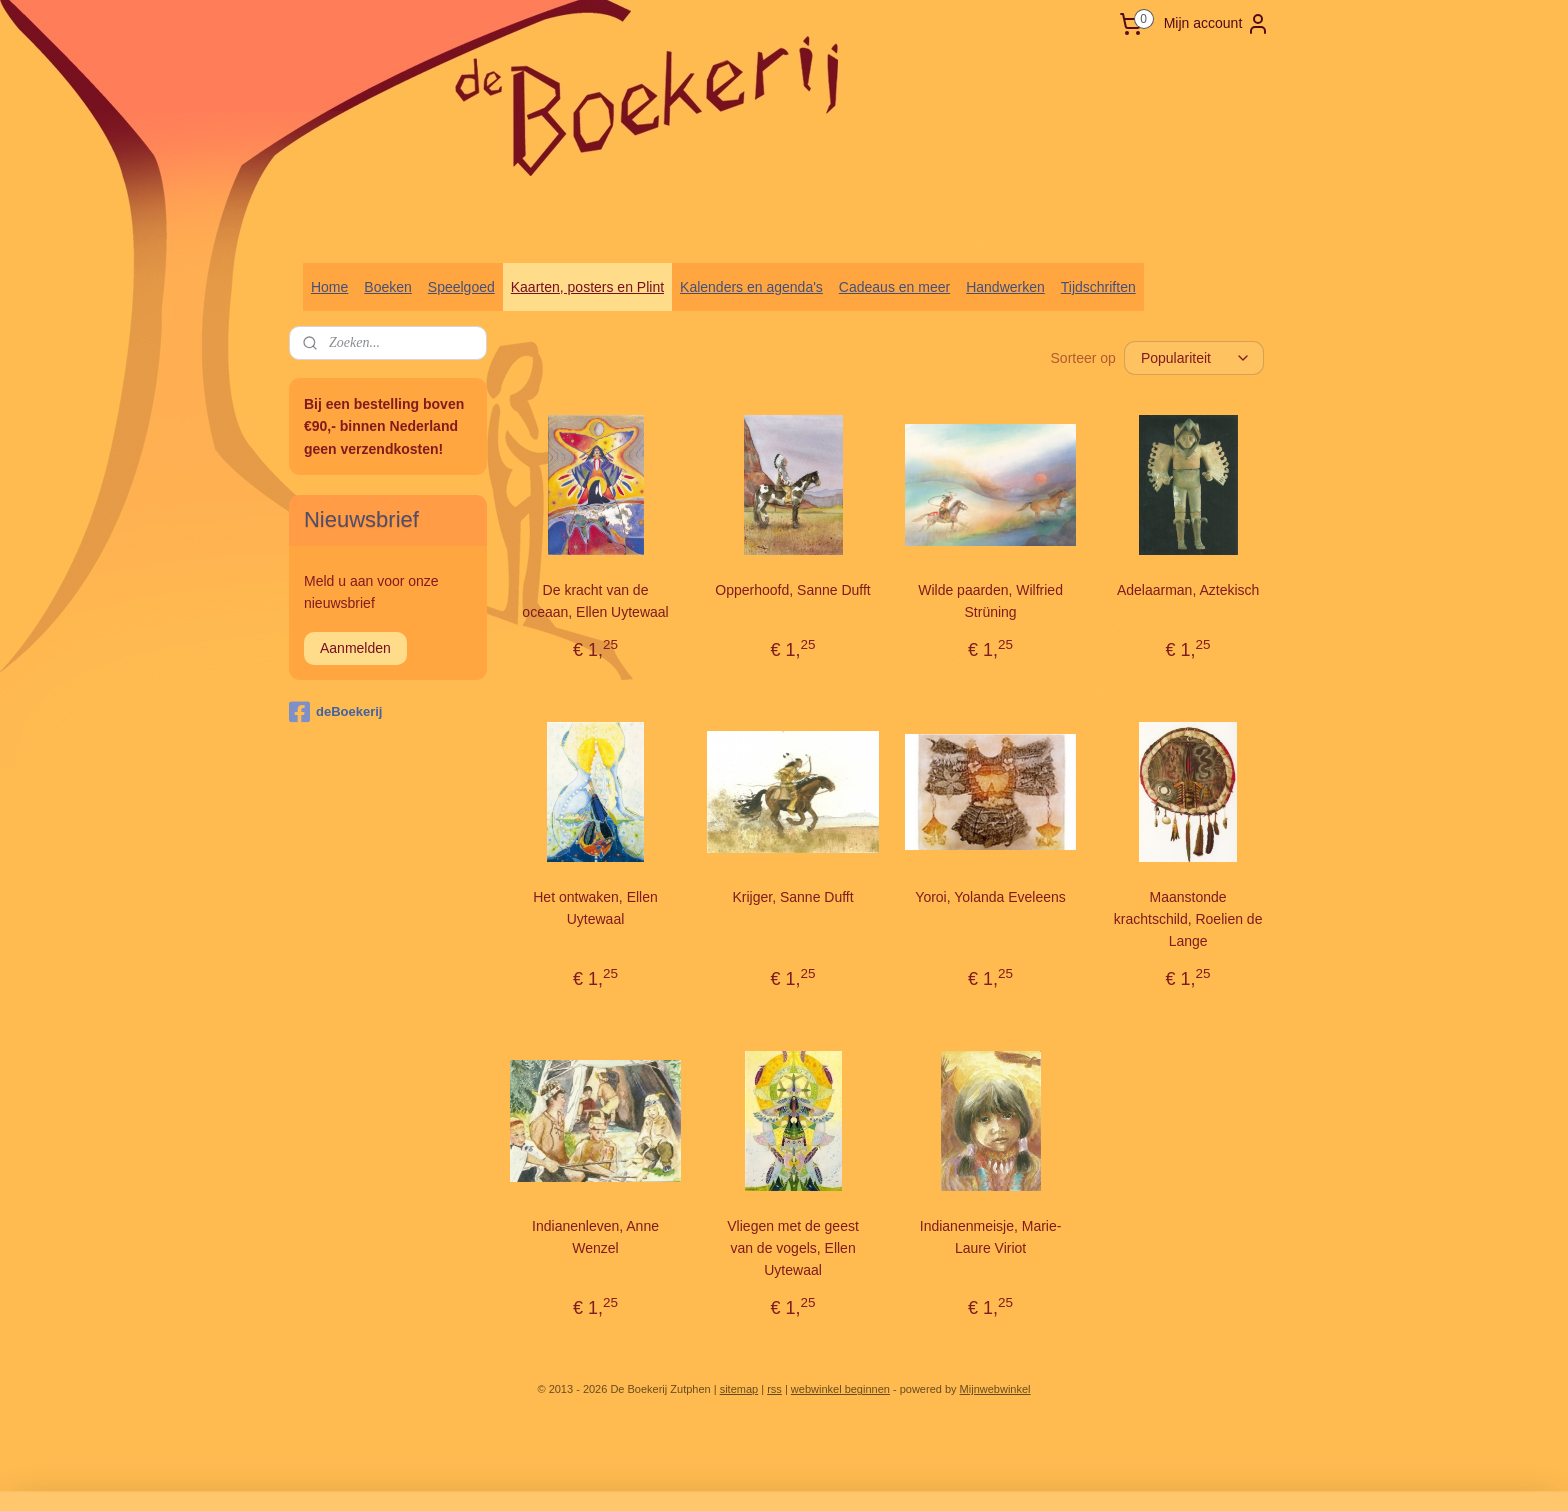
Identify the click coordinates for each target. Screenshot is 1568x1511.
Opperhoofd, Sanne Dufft (792, 590)
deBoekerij (335, 712)
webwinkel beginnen (840, 1389)
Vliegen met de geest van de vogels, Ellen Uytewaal (793, 1248)
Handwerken (1005, 287)
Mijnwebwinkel (995, 1389)
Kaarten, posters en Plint (587, 287)
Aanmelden (355, 648)
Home (329, 287)
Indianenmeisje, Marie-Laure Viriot (991, 1237)
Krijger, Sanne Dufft (793, 897)
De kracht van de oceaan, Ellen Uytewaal (595, 601)
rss (774, 1389)
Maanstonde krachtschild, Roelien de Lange (1188, 919)
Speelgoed (461, 287)
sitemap (739, 1389)
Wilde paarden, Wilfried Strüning (990, 601)
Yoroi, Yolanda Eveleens (990, 897)
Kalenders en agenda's (751, 287)
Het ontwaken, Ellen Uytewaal (595, 908)
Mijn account (1217, 24)
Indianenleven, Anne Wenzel (595, 1237)
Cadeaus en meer (894, 287)
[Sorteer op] (1194, 358)
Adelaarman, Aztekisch (1188, 590)
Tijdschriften (1098, 287)
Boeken (387, 287)
